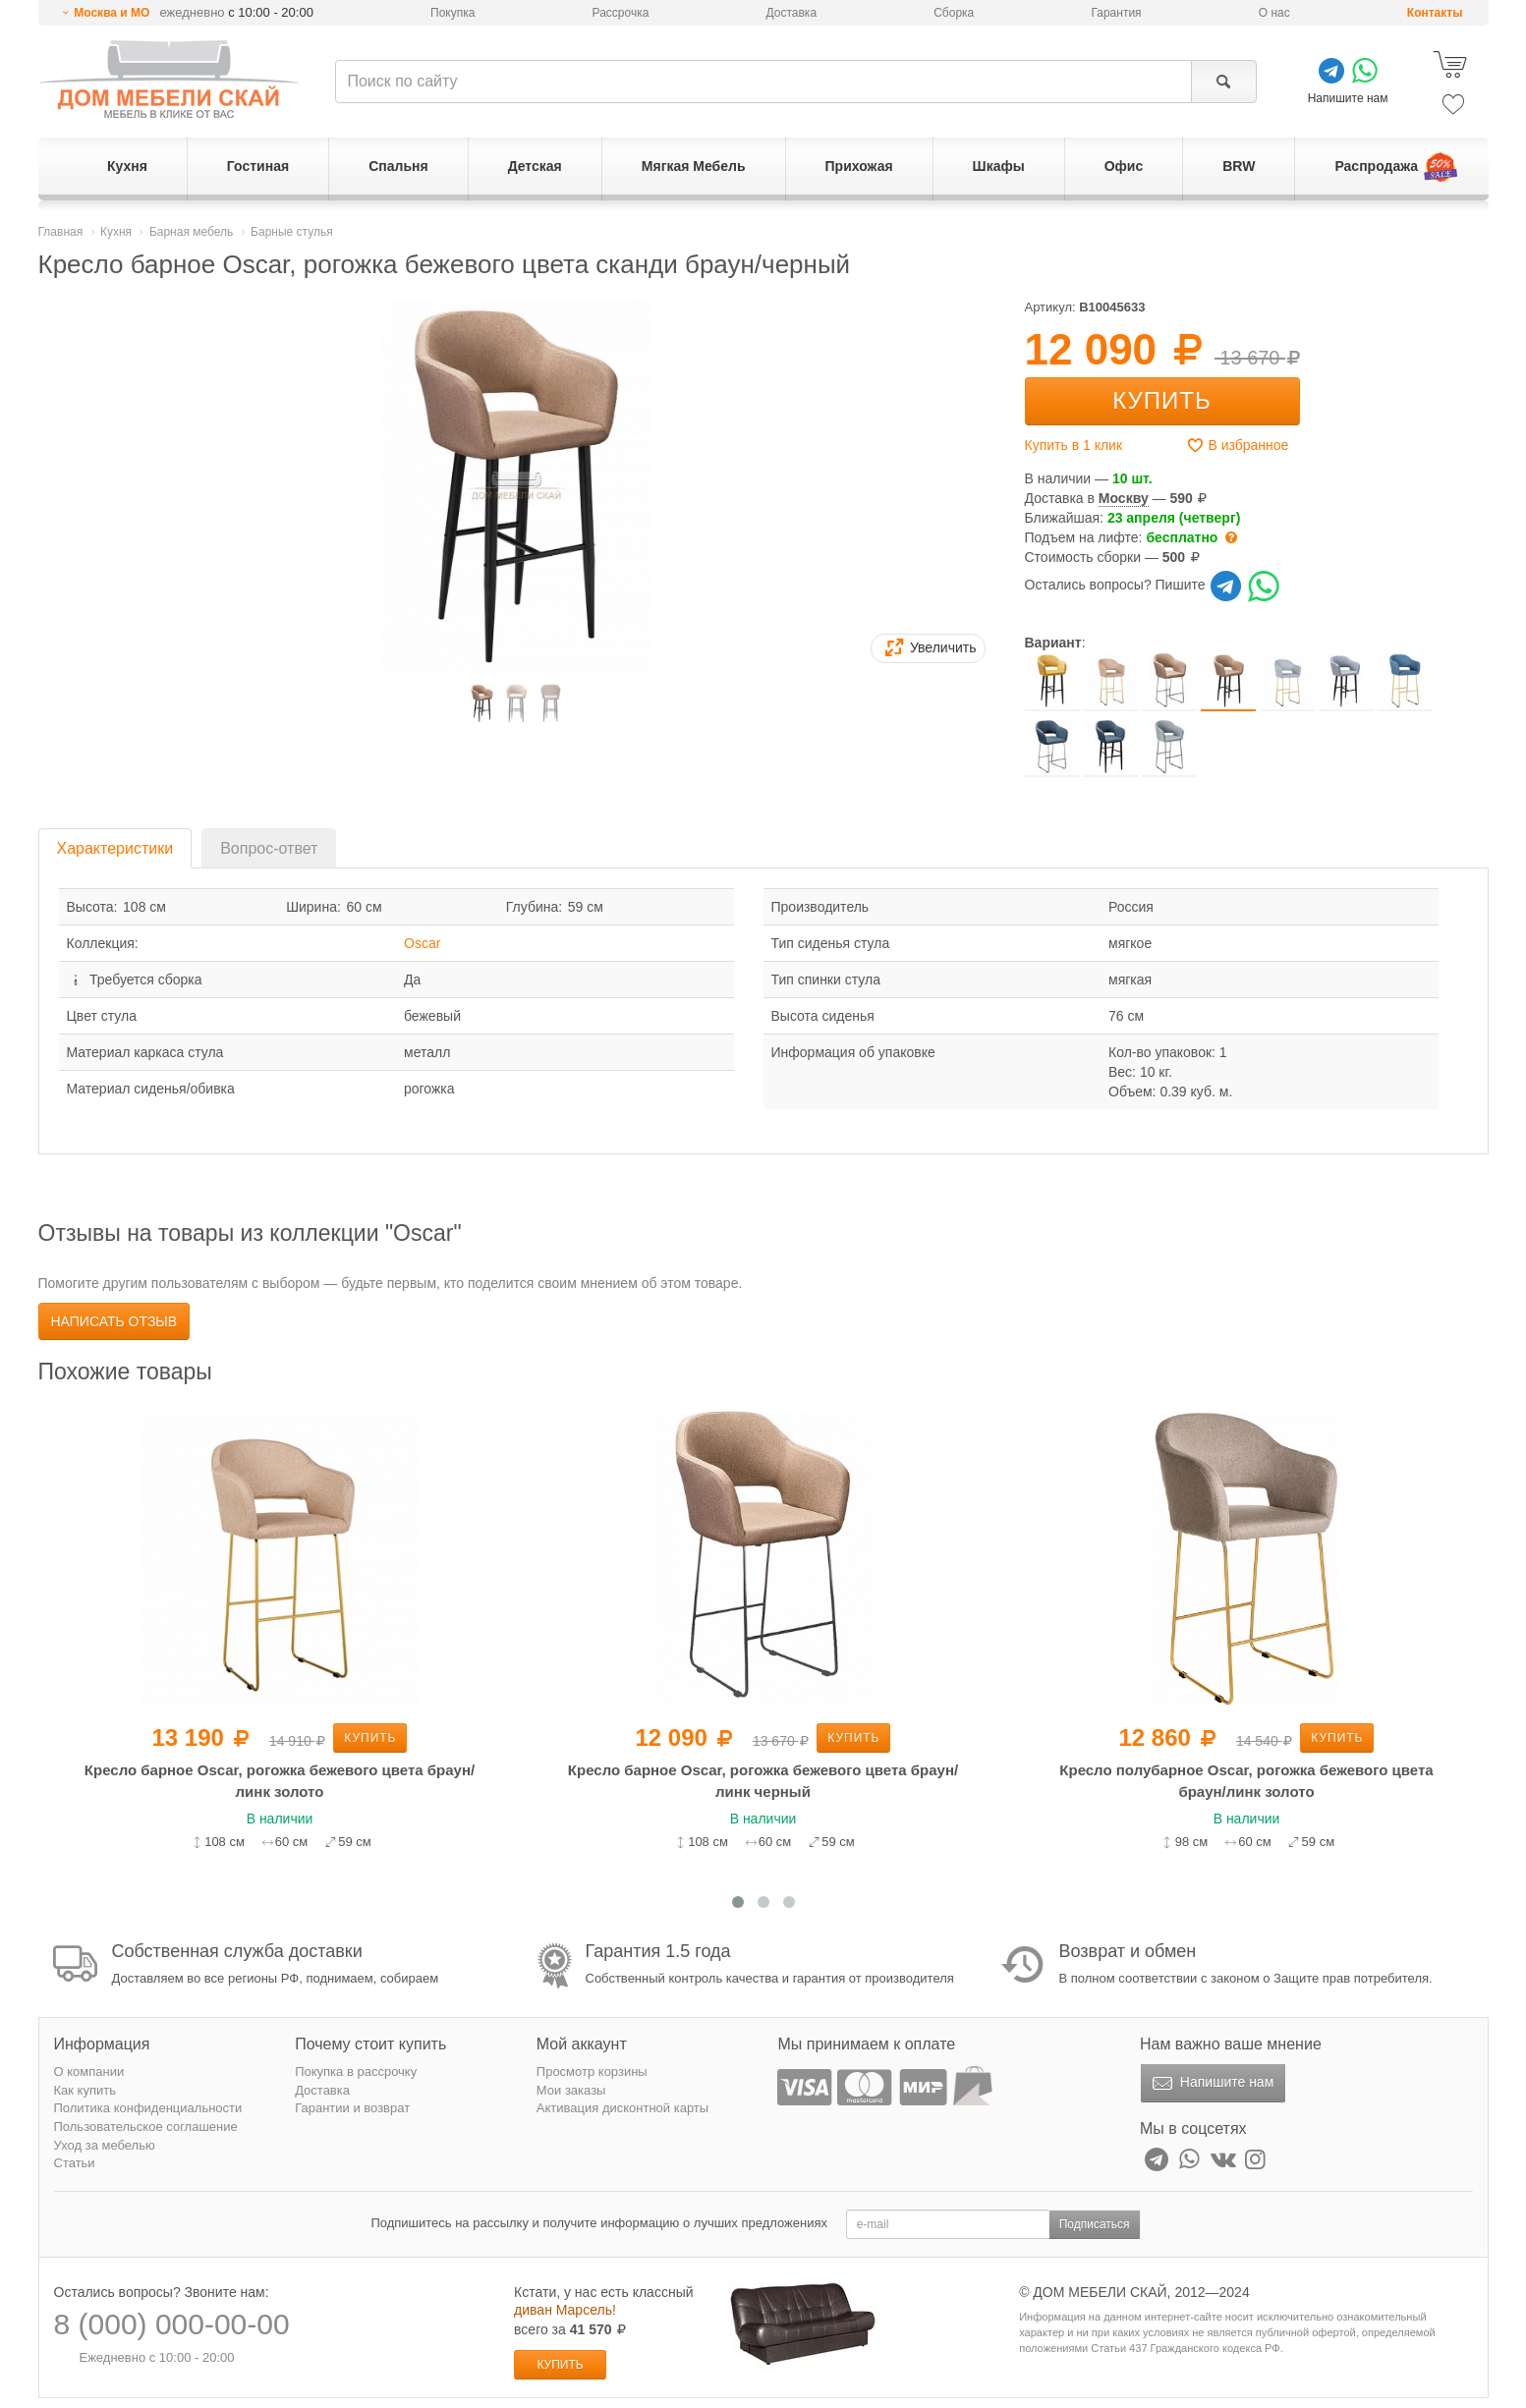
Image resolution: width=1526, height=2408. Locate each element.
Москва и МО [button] (111, 13)
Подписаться (1094, 2224)
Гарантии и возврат (352, 2107)
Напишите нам (1211, 2084)
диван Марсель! (565, 2310)
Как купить (85, 2090)
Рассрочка (621, 13)
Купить (1161, 400)
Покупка (452, 13)
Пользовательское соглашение (146, 2126)
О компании (89, 2071)
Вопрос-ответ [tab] (268, 848)
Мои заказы (571, 2090)
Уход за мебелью (104, 2145)
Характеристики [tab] (115, 848)
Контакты (1435, 13)
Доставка (792, 13)
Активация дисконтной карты (622, 2107)
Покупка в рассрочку (356, 2071)
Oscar (422, 943)
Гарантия (1116, 13)
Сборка (953, 13)
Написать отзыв (114, 1321)
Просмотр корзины (592, 2071)
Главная (61, 232)
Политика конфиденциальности (148, 2107)
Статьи (74, 2163)
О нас (1274, 13)
